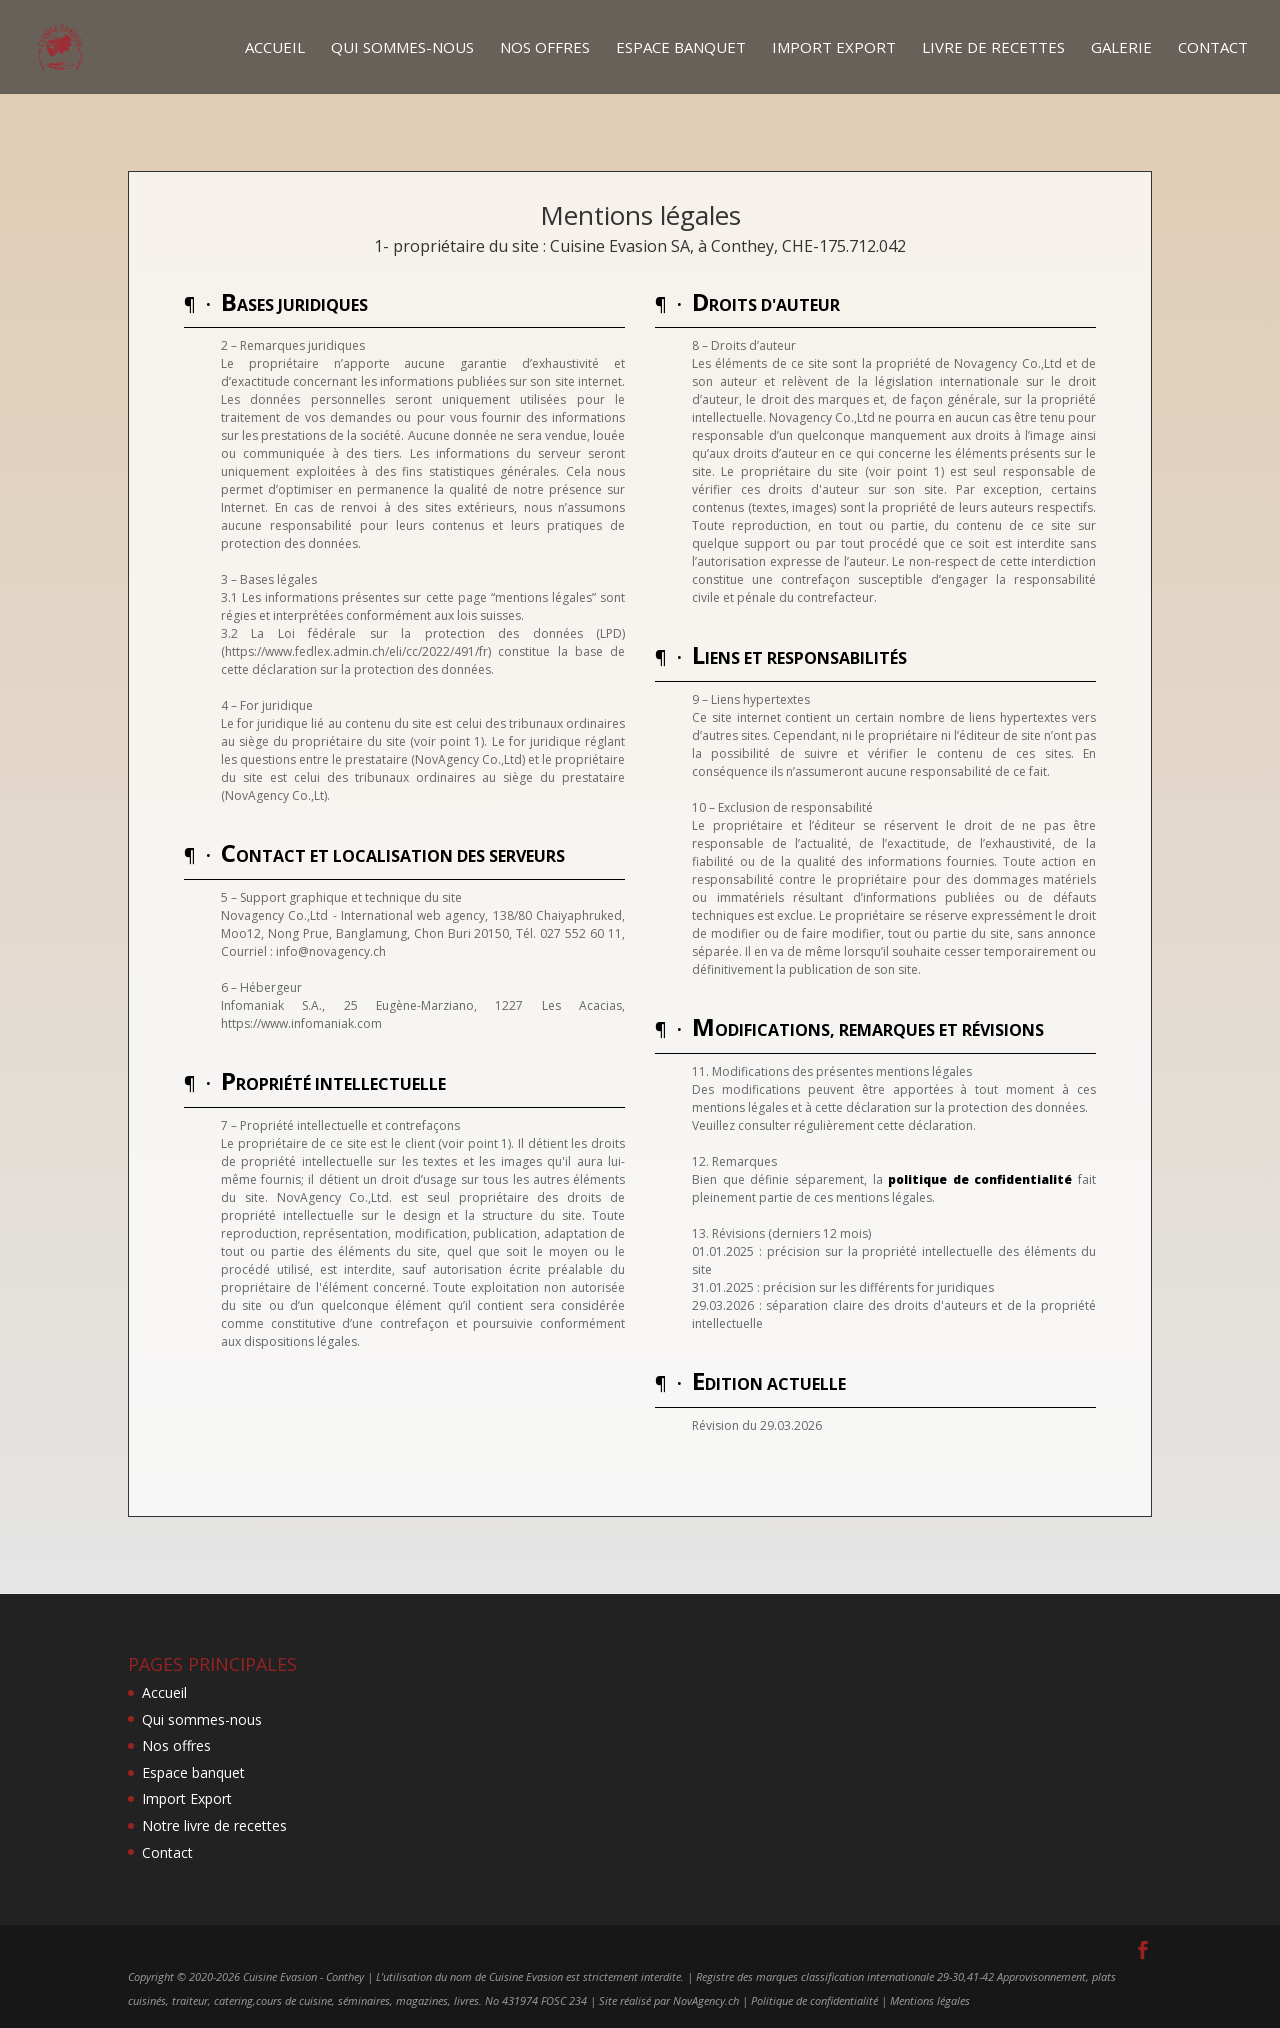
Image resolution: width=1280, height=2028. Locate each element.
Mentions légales (930, 2000)
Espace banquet (681, 48)
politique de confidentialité (980, 1179)
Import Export (834, 48)
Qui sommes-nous (402, 48)
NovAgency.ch (706, 2000)
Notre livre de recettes (214, 1825)
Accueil (275, 48)
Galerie (1121, 48)
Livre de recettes (993, 48)
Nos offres (545, 48)
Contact (1213, 48)
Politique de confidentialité (814, 2000)
